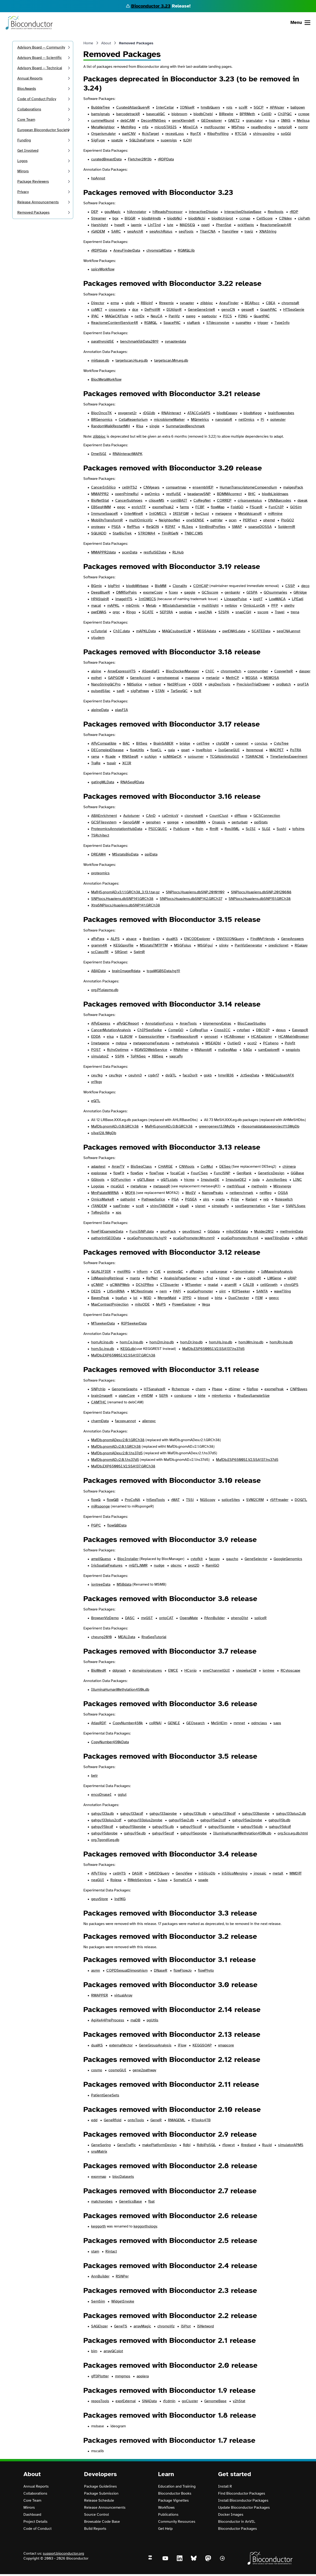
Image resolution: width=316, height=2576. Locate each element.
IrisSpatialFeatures (107, 1565)
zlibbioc (206, 303)
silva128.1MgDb (103, 1133)
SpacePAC (172, 322)
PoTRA (295, 750)
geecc (274, 1298)
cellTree (203, 743)
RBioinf (147, 303)
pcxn (233, 520)
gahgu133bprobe (256, 1813)
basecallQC (155, 114)
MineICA (190, 127)
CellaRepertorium (133, 419)
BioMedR (98, 1670)
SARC (116, 231)
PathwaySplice (153, 1199)
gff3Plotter (100, 2376)
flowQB (113, 1499)
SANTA (262, 1291)
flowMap (217, 507)
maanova (192, 677)
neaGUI (97, 1880)
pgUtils (152, 2020)
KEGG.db (127, 1348)
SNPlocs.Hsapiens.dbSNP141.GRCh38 (122, 898)
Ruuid (267, 2145)
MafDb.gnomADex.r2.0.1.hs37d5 (117, 1453)
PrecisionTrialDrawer (253, 684)
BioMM (160, 585)
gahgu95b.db (279, 1820)
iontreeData (100, 1584)
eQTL (95, 1101)
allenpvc (149, 1421)
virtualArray (123, 1995)
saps (277, 1723)
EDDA (95, 1036)
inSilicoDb (206, 1873)
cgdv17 (153, 1075)
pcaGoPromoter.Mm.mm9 (194, 1238)
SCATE (147, 612)
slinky (223, 945)
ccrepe (303, 114)
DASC (130, 1618)
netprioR (285, 127)
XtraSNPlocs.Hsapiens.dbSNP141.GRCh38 (125, 905)
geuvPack (168, 1231)
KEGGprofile (123, 945)
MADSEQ (187, 225)
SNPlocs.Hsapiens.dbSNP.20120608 (261, 892)
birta (218, 1298)
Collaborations (29, 109)
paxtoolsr (209, 316)
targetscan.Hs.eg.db (131, 360)
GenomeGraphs (125, 1389)
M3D (147, 1298)
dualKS (172, 938)
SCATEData (261, 631)
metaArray (138, 1186)
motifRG (123, 1271)
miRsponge (100, 1506)
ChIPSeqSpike (149, 1030)
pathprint (127, 1199)
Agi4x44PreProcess (107, 2020)
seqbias (185, 612)
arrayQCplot (113, 2351)
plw (238, 1278)
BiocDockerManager (182, 671)
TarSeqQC (179, 691)
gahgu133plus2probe (145, 1820)
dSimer (234, 1389)
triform (142, 1271)
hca (272, 120)
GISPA (251, 592)
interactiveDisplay (203, 211)
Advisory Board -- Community (41, 47)
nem (163, 1291)
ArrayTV (118, 1166)
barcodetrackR (128, 114)
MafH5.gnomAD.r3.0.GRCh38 (169, 1126)
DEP (94, 211)
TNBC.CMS (194, 533)
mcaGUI (117, 1186)
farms (184, 507)
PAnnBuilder (214, 1618)
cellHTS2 (129, 487)
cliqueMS (156, 500)
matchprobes (102, 2201)
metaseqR (161, 1186)
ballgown (297, 107)
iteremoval (254, 750)
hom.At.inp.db (102, 1342)
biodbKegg (253, 413)
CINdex (285, 218)
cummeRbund (102, 120)
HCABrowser (234, 1036)
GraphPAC (268, 309)
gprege (173, 822)
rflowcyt (228, 2145)
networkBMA (195, 822)
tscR (197, 691)
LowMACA (277, 599)
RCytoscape (290, 1670)
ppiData (151, 854)
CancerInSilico (103, 487)
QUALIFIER (101, 1271)
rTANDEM (99, 1206)
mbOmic (133, 605)
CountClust (218, 815)
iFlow (182, 2045)
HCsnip (190, 1670)
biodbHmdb (151, 218)
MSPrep (238, 127)
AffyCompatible (103, 743)
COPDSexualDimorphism (127, 1970)
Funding (24, 140)
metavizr (212, 677)
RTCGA (241, 133)
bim (94, 2351)
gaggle (189, 592)
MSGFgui (205, 945)
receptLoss (174, 133)
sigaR (184, 1206)
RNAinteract (171, 413)
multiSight (210, 605)
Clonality (180, 585)
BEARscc (252, 303)
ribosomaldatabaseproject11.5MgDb (270, 1126)
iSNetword (205, 2326)
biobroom (179, 114)
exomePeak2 (163, 507)
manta (135, 1278)
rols (229, 107)
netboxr (155, 684)
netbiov (231, 605)
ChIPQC (285, 114)
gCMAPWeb (120, 1284)
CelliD (266, 114)
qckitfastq (246, 225)
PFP (274, 605)
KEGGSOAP (202, 2045)
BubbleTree (100, 107)
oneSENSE (195, 520)
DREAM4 (98, 854)
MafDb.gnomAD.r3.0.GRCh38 (115, 1126)
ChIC (209, 671)
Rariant (251, 1199)
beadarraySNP (199, 494)
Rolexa (115, 1880)
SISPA (223, 612)
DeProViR (152, 309)
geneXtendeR (183, 120)
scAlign (151, 756)
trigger (262, 322)
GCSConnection (266, 815)
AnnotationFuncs (159, 1023)
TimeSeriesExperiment (288, 756)
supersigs (169, 140)
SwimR (139, 952)
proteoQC (175, 1271)
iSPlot (186, 2326)
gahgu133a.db (102, 1813)
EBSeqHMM (101, 507)
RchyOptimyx (117, 1049)
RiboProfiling (218, 133)
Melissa (303, 120)
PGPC (96, 1525)
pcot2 (252, 1043)
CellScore (265, 218)
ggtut (122, 1794)
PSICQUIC (158, 828)
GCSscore (210, 592)
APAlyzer (277, 107)
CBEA (270, 303)
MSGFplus (182, 945)
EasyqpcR (300, 1030)
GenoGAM (131, 822)
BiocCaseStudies (252, 1023)
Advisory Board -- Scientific (39, 57)
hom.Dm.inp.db (161, 1342)
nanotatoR (223, 419)
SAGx (247, 1049)
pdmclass (259, 1723)
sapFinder (121, 1206)
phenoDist (239, 1618)
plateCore (127, 1395)
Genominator (244, 1271)
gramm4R (99, 945)
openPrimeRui (126, 494)
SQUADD (98, 533)
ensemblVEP (203, 487)
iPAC (95, 316)
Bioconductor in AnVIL (236, 2521)
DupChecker (238, 1298)
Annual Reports (30, 78)
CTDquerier (169, 1284)
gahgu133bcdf (224, 1813)
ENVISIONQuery (230, 938)
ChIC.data (121, 631)
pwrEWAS (98, 612)
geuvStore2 (191, 1231)
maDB (135, 2020)
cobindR (254, 1278)
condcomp (183, 1395)
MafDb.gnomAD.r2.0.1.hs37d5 (115, 1459)
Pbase (217, 1389)
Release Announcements (38, 202)
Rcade (110, 756)
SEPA (163, 1395)
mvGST (147, 1618)
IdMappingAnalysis (277, 1271)
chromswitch (231, 671)
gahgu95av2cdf (213, 1820)
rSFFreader (279, 1499)
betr (94, 1775)
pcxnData (129, 552)
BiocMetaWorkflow (106, 379)
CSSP (290, 585)
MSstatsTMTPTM (154, 945)
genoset (211, 1036)
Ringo (131, 612)
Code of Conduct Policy (36, 99)
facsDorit (190, 1075)
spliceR (260, 1618)
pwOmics (152, 494)
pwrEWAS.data (233, 631)
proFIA (303, 684)
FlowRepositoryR (184, 1036)
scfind (208, 1278)
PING (242, 316)
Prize (235, 1199)
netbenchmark (241, 1192)
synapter (187, 303)
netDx (139, 316)
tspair (111, 763)
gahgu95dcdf (280, 1826)
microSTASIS (166, 127)
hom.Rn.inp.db (281, 1342)
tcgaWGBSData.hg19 (163, 971)
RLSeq (187, 526)
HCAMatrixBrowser (293, 1036)
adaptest (98, 1166)
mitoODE (142, 1304)
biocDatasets (123, 2176)
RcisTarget (150, 133)
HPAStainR (100, 599)
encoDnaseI (101, 1794)
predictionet (278, 945)
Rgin (199, 828)
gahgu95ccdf (191, 1826)
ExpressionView (151, 1036)
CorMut (207, 1166)
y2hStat (239, 2401)
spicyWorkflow (102, 269)
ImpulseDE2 (236, 1179)
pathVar (216, 520)
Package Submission (101, 2493)
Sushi (281, 828)
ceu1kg (97, 1075)
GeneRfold (112, 2120)
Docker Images (230, 2514)
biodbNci (174, 218)
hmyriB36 (226, 1075)
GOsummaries (275, 592)
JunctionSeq (276, 1179)
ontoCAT (166, 1618)
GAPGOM (116, 677)
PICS (227, 316)
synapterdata (175, 341)
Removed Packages (33, 212)
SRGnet (121, 952)
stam (95, 2251)
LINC (297, 1179)
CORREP (224, 500)
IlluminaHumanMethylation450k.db (120, 1689)
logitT (258, 599)
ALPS (115, 938)
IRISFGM (181, 513)
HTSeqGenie (293, 309)
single (154, 426)
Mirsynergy (282, 1186)
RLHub (178, 552)
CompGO (175, 1030)
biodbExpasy (227, 413)
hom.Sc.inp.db (102, 1348)
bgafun (121, 1298)
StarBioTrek (122, 533)
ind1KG (120, 1899)
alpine (96, 671)
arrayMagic (142, 2326)
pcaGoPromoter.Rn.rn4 (239, 1238)
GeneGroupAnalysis (155, 2045)
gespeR (247, 309)
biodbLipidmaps (275, 494)
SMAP (237, 526)
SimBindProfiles (212, 526)
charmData (100, 1421)
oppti (205, 225)
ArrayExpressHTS (122, 671)
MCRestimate (142, 1291)
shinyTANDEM (161, 1206)
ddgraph (119, 1670)
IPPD (186, 1298)
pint (222, 1291)
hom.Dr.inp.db (191, 1342)
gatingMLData (102, 782)
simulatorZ (100, 1056)
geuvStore (99, 1899)
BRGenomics (101, 419)
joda (256, 1179)
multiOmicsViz (140, 520)
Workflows (166, 2507)
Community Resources (176, 2521)
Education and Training (177, 2486)
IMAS (285, 120)
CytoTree (281, 743)
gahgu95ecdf (163, 1833)
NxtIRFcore (176, 684)
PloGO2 (287, 520)
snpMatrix (99, 2151)
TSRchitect (100, 835)
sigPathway (140, 691)
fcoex (173, 592)
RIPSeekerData (134, 1323)
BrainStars (151, 938)
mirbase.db (100, 360)
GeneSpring (101, 2145)
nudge (159, 1565)
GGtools (97, 1179)
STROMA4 (146, 533)
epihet (96, 677)
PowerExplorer (184, 1304)
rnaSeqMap (227, 1049)
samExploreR (268, 1049)
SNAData (149, 2401)
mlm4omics (221, 1395)
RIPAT (170, 526)
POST (96, 1049)
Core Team (26, 119)
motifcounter (214, 127)
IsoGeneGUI (229, 750)
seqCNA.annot (288, 631)
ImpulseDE (210, 1179)
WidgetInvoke (122, 2301)
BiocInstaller (127, 1559)
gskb (208, 1075)
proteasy (98, 526)
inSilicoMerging (234, 1873)
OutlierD (234, 1043)
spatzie (117, 140)
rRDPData (166, 159)
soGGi (286, 133)
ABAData (98, 971)
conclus (261, 743)
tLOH (187, 140)
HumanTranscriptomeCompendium (248, 487)
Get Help (165, 2528)
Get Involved (27, 150)
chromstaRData (158, 250)
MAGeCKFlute (116, 316)
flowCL (156, 750)
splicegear (218, 1271)
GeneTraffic (126, 2145)
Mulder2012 (264, 1231)
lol (135, 1298)
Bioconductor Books (174, 2493)
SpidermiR (286, 526)
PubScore (181, 828)
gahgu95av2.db (181, 1820)
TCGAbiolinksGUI (224, 756)
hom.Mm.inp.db (250, 1342)
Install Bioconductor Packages (243, 2500)
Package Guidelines (100, 2486)
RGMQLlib (186, 250)
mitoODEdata (237, 1231)
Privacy (23, 191)
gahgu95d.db (252, 1826)
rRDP (294, 211)
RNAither (181, 1049)
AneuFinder (228, 303)
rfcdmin (169, 2401)
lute (170, 225)
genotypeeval (168, 677)
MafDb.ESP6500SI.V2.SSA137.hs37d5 (213, 1348)
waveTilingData (277, 1238)
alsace (131, 938)
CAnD (151, 815)
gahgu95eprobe (193, 1833)
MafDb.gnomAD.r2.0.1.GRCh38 (116, 1446)
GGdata (214, 1231)
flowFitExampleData (107, 1231)
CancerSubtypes (128, 500)
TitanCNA (208, 231)
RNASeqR (130, 756)
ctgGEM (222, 743)
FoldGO (237, 507)
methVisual (236, 1186)
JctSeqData (249, 1075)
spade (203, 1880)
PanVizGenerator (248, 945)
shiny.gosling (264, 133)
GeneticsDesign (271, 1173)
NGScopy (207, 1499)
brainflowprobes (281, 413)
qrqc (116, 612)
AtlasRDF (98, 1723)
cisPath (304, 218)
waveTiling (282, 1291)
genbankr (232, 592)
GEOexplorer (211, 120)
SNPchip (98, 1389)
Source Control (96, 2514)
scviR (243, 107)
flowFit (118, 1173)
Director (97, 303)
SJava (162, 1880)
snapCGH (243, 612)
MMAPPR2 (100, 494)
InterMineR (133, 513)
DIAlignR (174, 309)
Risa (139, 426)
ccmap (244, 218)
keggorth (98, 2226)
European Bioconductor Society (43, 130)
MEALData (126, 1637)
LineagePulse (235, 599)
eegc (121, 507)
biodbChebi (203, 114)
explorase (99, 1173)
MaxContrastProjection (110, 1304)
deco (305, 585)
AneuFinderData (126, 250)
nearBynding (261, 127)
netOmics (246, 419)
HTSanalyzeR (154, 1389)
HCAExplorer (261, 1036)
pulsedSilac (100, 691)
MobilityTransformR (107, 520)
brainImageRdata (126, 971)
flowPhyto (206, 1970)
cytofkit (197, 1559)
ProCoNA (132, 1499)
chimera (289, 1166)
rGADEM (98, 231)
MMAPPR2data (103, 552)
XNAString (267, 231)
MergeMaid (167, 1298)
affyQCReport (128, 1023)
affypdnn (197, 1271)
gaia (171, 750)
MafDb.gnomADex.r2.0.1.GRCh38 (118, 1440)
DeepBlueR (100, 592)
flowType (156, 1173)
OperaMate (189, 1618)
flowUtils (137, 750)
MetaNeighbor (103, 127)
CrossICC (222, 1030)
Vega (206, 1304)
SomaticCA (183, 1880)
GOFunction (121, 1179)
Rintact (111, 2251)
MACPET (276, 750)
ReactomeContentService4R (114, 322)
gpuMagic (112, 211)
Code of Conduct (37, 2528)
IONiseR (187, 107)
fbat (151, 2201)
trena (295, 612)
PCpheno (271, 1043)
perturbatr (240, 822)
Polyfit (290, 1043)
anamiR (230, 1284)
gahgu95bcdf (102, 1826)
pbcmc (176, 1565)
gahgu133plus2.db (291, 1813)
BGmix (96, 585)
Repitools (275, 211)
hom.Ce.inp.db (131, 1342)
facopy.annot (125, 1421)
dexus (281, 1030)
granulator (254, 120)
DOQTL (301, 1499)
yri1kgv (96, 1082)
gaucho (232, 1559)
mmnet (239, 1723)
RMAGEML (176, 2120)
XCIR (126, 763)
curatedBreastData (106, 159)
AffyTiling (99, 1873)
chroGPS (291, 1284)
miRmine (275, 513)
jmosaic (260, 1873)
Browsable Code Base (102, 2521)
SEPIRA (166, 612)
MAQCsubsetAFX (279, 1075)
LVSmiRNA (116, 1291)
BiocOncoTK (101, 413)
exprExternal (125, 2401)
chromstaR (290, 303)
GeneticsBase (130, 2201)
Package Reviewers (33, 181)
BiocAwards (26, 88)
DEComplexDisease (107, 750)
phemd (269, 520)
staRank (193, 322)
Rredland (248, 2145)
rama (95, 756)
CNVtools (186, 1166)
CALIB (248, 1284)
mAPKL (113, 605)
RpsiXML (232, 828)
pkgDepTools (219, 684)
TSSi (190, 1499)
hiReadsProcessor (167, 211)
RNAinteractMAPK (127, 453)
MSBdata (124, 1584)
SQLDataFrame (141, 140)
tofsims (298, 828)
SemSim (98, 2301)
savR (120, 691)
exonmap (98, 2176)
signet (200, 1206)
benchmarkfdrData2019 (139, 341)
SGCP (259, 107)
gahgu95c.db (163, 1826)
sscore (262, 612)
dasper (304, 671)
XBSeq (157, 1056)
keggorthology (145, 2226)
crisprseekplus (250, 500)
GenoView (184, 1873)
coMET (96, 309)
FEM (259, 1298)
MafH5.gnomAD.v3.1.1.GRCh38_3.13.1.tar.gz (125, 892)
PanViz (174, 316)
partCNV (129, 133)
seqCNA (205, 612)
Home (88, 43)
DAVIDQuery (159, 1873)
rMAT (175, 1499)
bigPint (114, 585)
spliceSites (231, 1499)
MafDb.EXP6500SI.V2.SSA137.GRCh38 (123, 1355)
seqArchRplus (160, 231)
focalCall (177, 1173)
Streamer (98, 218)
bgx (115, 218)
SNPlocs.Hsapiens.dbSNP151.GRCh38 (260, 898)
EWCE (173, 1670)
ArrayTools (188, 1023)
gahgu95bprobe (132, 1826)
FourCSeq (199, 1173)
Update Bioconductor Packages (244, 2507)
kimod (224, 1278)
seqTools (186, 231)
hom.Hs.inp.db (220, 1342)
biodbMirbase (137, 585)
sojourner (196, 756)
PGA (175, 1199)
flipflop (252, 1389)
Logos (22, 161)
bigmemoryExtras (217, 1023)
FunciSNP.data (142, 1231)
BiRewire (226, 114)
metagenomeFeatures (151, 1043)
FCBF (199, 507)
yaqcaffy (176, 1056)
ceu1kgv (115, 1075)
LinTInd (154, 225)
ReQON (152, 526)
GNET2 (234, 120)
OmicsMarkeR (102, 1199)
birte (201, 1395)
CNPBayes (298, 1389)
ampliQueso (101, 1559)
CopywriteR (283, 671)
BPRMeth (247, 114)
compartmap (176, 487)
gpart (185, 750)
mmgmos (122, 2376)
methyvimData (291, 1231)
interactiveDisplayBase (242, 211)
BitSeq (141, 743)
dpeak (302, 500)
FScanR (256, 507)
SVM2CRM (255, 1499)
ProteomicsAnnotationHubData (116, 828)
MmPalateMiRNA (105, 1192)
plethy (289, 605)
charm (201, 1389)
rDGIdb (149, 413)
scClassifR (99, 952)
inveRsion (204, 750)
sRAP (292, 1278)
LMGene (274, 1278)
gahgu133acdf (131, 1813)
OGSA (283, 1192)
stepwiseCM (246, 1670)
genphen (153, 822)
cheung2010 (101, 1637)
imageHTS (123, 599)
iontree (268, 1670)
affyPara (97, 938)
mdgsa (121, 1043)
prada (220, 1199)
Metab (151, 605)
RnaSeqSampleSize (253, 1395)
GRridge (300, 592)
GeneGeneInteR (201, 309)
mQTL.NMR (138, 1565)
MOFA (130, 1192)
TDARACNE (254, 756)
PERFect (250, 520)
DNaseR (160, 1970)
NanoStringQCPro (106, 684)
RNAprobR (203, 1049)
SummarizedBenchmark (185, 426)
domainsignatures (147, 1670)
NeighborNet (169, 520)
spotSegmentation (250, 1206)
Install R (225, 2486)
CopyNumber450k (128, 1723)
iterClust (202, 513)
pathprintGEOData (106, 1238)
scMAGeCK (172, 756)
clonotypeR (194, 815)
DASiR (137, 1873)
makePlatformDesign (159, 2145)
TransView (230, 231)
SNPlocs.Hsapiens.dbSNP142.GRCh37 (191, 898)
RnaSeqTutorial (153, 1637)
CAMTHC (98, 1402)
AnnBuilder (100, 2276)
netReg (265, 1192)
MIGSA (251, 677)
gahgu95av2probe (247, 1820)
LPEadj (297, 599)
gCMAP (97, 1284)
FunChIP (276, 507)
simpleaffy (220, 1206)
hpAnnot (98, 178)
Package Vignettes (173, 2500)
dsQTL (170, 1075)
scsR (140, 1206)
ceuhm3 (135, 1075)
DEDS (96, 1291)
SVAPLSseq (295, 1206)
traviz (249, 231)
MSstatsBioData (125, 854)
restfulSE (173, 494)
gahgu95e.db (135, 1833)
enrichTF (139, 507)
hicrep (189, 1179)
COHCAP (200, 585)
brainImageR (101, 1395)
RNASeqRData (132, 782)
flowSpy (136, 1173)
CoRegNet (202, 500)
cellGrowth (269, 1284)
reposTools (100, 2401)
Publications (168, 2514)
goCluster (190, 2401)
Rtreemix (166, 303)
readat (213, 1284)
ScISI (251, 828)
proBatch (283, 684)
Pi (262, 419)
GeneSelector (256, 1559)
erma (115, 303)
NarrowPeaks (212, 1192)
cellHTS (119, 1873)
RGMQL (150, 322)
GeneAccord (140, 677)
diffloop (240, 815)
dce (135, 309)
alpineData (100, 710)
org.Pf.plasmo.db (104, 990)
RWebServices (139, 1880)
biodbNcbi (196, 218)
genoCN (228, 309)
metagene (223, 513)
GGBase (297, 1173)
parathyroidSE (102, 341)
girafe (129, 303)
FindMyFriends (262, 938)
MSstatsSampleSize (179, 605)
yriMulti (301, 1238)
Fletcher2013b (140, 159)
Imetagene (100, 1043)
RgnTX (195, 133)
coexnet (241, 743)
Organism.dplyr (103, 133)
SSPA (119, 1056)
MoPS (161, 1304)
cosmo (96, 2070)
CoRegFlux (199, 1030)
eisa (110, 1036)
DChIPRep (145, 1284)
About (106, 43)
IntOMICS (158, 513)
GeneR (156, 2120)
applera (143, 2376)
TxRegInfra (100, 1212)
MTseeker (193, 1284)
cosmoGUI (117, 2070)
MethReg (128, 127)
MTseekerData (103, 1323)
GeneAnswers (292, 938)
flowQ (95, 1499)
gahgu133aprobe (163, 1813)
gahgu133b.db (194, 1813)
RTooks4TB (201, 2120)
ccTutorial (99, 631)
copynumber (258, 671)
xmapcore (226, 2045)
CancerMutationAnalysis (111, 1030)
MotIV (191, 1192)
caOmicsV (170, 815)
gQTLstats (169, 1179)
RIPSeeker (241, 1291)
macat (96, 605)
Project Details (35, 2521)
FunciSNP (222, 1173)
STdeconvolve (217, 322)
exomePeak (274, 1389)
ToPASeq (137, 1056)
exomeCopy (153, 592)
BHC (252, 494)
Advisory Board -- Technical (39, 68)
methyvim (259, 1186)
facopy (214, 1559)
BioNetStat (100, 500)
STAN (159, 691)
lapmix (136, 225)
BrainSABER (163, 743)
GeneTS (120, 2326)
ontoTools (136, 2120)
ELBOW (126, 1036)
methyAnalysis (187, 1043)
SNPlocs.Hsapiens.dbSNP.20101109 (195, 892)
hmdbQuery (210, 107)
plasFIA (121, 710)
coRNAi (155, 1723)
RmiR (214, 828)
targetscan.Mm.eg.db (171, 360)
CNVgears (151, 487)
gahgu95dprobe (104, 1833)
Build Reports (95, 2528)
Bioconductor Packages (237, 2528)
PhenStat (223, 225)
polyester (278, 419)
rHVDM (147, 1395)
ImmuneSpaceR (104, 513)
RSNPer (122, 2276)
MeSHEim (219, 1723)
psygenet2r (127, 413)
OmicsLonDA (254, 605)
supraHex (243, 322)
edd (94, 2120)
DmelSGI (98, 453)
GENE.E (174, 1723)
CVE (157, 1271)
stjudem (97, 637)
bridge (185, 743)
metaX (278, 1873)
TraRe (95, 763)
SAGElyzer (99, 2326)
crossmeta (117, 309)
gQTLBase (145, 1179)
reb (266, 1199)
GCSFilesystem (103, 822)
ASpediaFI (151, 671)
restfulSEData (155, 552)
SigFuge (98, 140)
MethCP (232, 677)
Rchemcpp (180, 1389)
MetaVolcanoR (250, 513)
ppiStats (261, 822)
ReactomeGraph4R (275, 225)
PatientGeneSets (105, 2095)
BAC (126, 743)
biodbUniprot (222, 218)
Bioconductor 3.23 (151, 6)
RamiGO (212, 1565)
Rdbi (186, 2145)
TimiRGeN (170, 533)
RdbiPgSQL (206, 2145)
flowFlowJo (183, 1970)
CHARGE (165, 1166)
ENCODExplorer (197, 938)
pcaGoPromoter (200, 1291)
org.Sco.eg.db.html (293, 1833)
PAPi (177, 1291)
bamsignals (100, 114)
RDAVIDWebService (151, 1049)
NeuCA (156, 316)
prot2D (193, 1565)
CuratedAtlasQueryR (133, 107)
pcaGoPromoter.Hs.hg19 (147, 1238)
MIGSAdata (206, 631)
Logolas (97, 1186)
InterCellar (165, 107)
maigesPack (293, 487)
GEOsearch (195, 1723)
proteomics (100, 873)
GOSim (296, 507)
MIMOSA (271, 677)
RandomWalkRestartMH (110, 426)
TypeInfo (282, 322)
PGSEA (191, 1199)
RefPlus (133, 526)
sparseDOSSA (260, 526)
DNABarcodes (279, 500)
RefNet (152, 1278)
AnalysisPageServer (180, 1278)
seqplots (293, 1049)
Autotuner (131, 815)
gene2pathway (144, 2070)
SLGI (266, 828)
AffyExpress (100, 1023)
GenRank (244, 1173)
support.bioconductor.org (63, 2553)
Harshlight (99, 225)
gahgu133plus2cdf (106, 1820)
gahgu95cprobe (221, 1826)
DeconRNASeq (153, 120)
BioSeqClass (141, 1166)
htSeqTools (155, 1499)
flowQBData (116, 1525)
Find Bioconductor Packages (241, 2493)
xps (118, 1212)
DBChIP (263, 1030)
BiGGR (130, 218)
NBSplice (134, 684)
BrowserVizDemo (105, 1618)
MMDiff (295, 1873)
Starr (275, 1206)
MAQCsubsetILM (176, 631)
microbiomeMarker (169, 419)
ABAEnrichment (104, 815)
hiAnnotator (136, 211)
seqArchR (135, 231)
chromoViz (166, 2326)
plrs (206, 1199)
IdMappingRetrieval (107, 1278)
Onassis (218, 822)
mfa (145, 127)
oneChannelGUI (216, 1670)
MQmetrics (200, 419)
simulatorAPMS (290, 2145)
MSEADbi (213, 1043)
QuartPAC (262, 316)
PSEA (116, 526)
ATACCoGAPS (198, 413)
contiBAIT (179, 500)
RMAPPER (99, 1995)
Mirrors (23, 171)
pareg (190, 316)
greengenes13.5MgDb (217, 1126)
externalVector (121, 2045)
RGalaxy (301, 945)
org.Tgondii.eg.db (105, 1839)
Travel (279, 612)
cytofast (243, 1030)
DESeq (224, 1166)
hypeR (119, 225)
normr (303, 127)
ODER (197, 684)
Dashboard (32, 2514)
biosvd (203, 1298)
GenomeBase (215, 2401)
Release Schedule (99, 2500)
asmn (95, 1970)
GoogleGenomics (288, 1559)
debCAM (127, 120)
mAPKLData (146, 631)
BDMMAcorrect (229, 494)
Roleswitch (284, 1199)
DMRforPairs (126, 592)
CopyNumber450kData (110, 1742)
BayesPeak (100, 1298)
